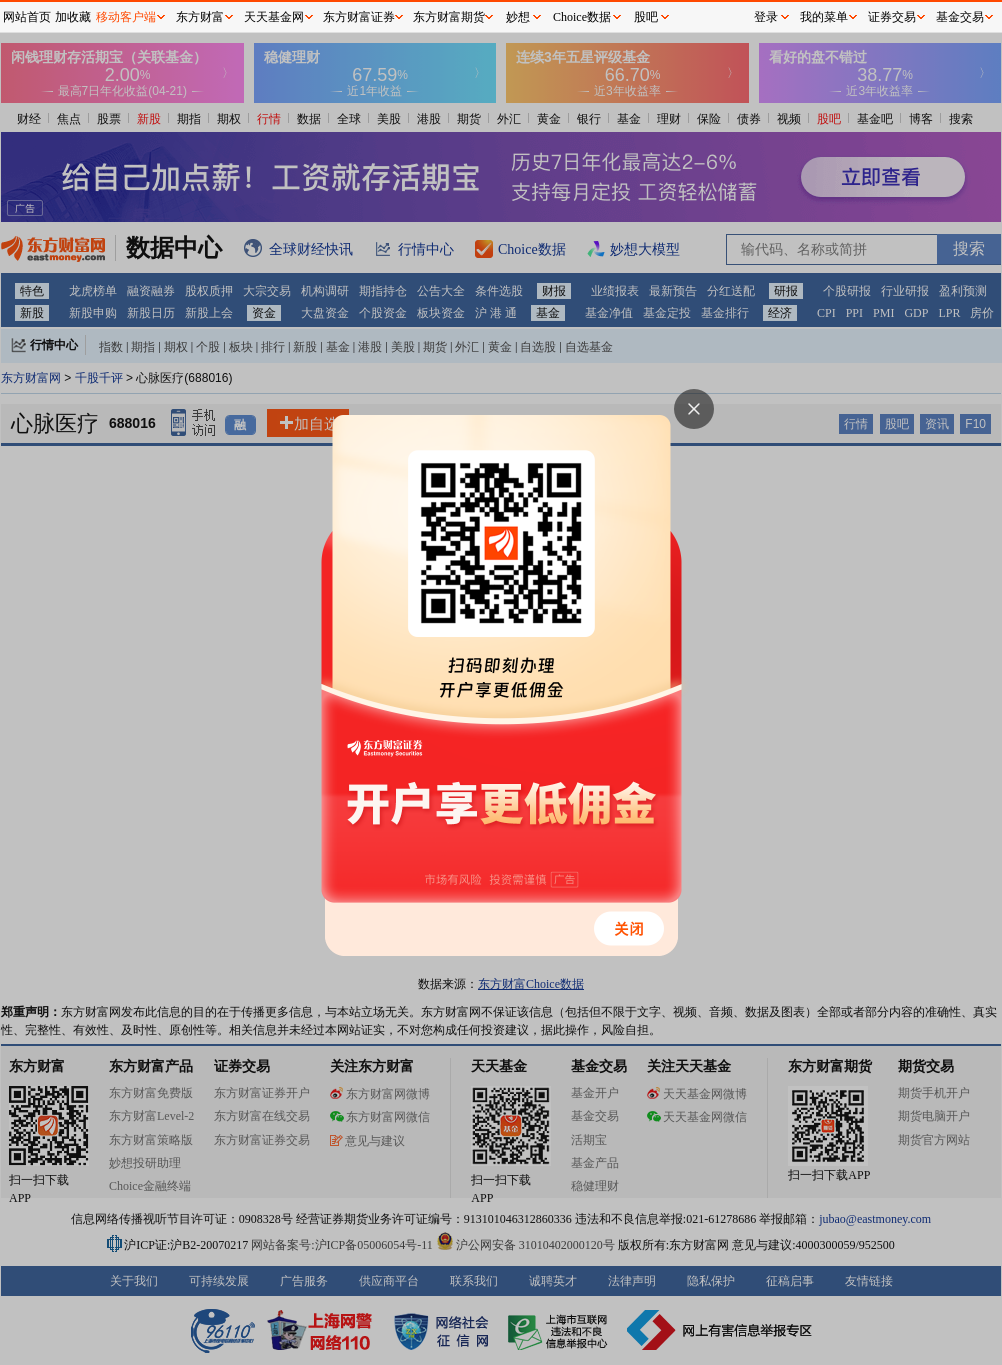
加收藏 (73, 17)
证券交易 (892, 17)
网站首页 (27, 17)
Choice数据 (582, 17)
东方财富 (200, 17)
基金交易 (960, 17)
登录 (766, 17)
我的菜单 (824, 17)
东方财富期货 (449, 17)
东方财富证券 (359, 17)
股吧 (646, 17)
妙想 (518, 17)
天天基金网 (274, 17)
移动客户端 (126, 17)
